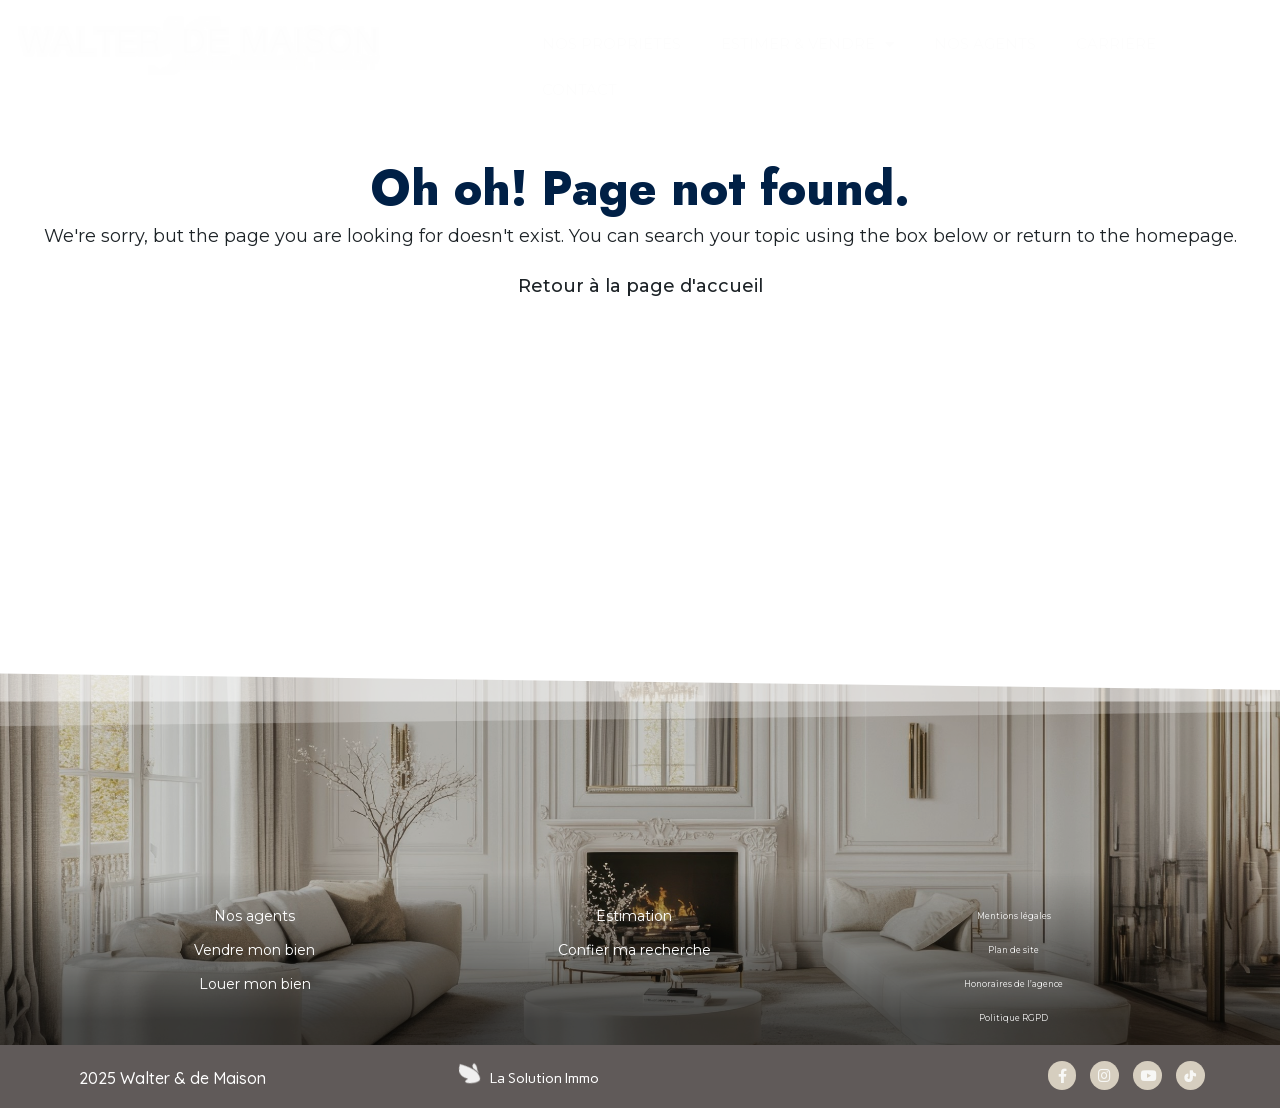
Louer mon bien (255, 984)
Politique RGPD (1013, 1018)
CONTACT (579, 89)
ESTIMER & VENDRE (807, 44)
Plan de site (1014, 950)
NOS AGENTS (985, 43)
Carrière (1116, 43)
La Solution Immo (546, 1078)
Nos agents (254, 916)
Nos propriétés (611, 43)
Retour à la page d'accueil (640, 286)
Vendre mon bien (254, 950)
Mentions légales (1013, 916)
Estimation (634, 916)
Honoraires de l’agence (1014, 984)
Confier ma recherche (634, 950)
